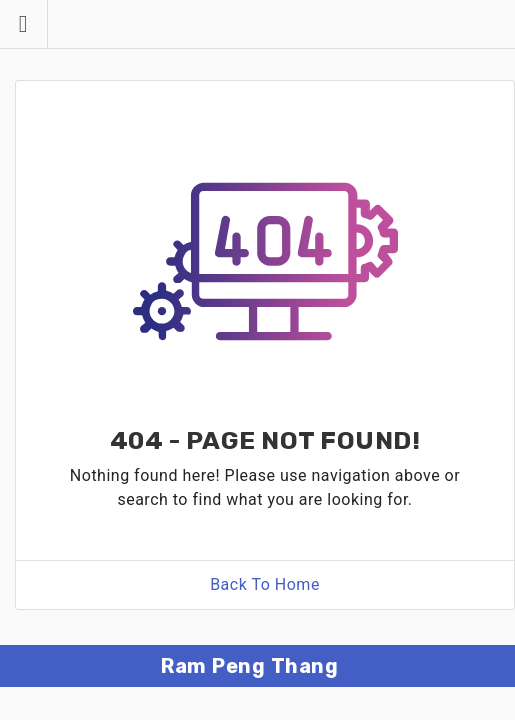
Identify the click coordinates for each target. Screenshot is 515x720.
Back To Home (265, 584)
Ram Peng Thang (249, 666)
